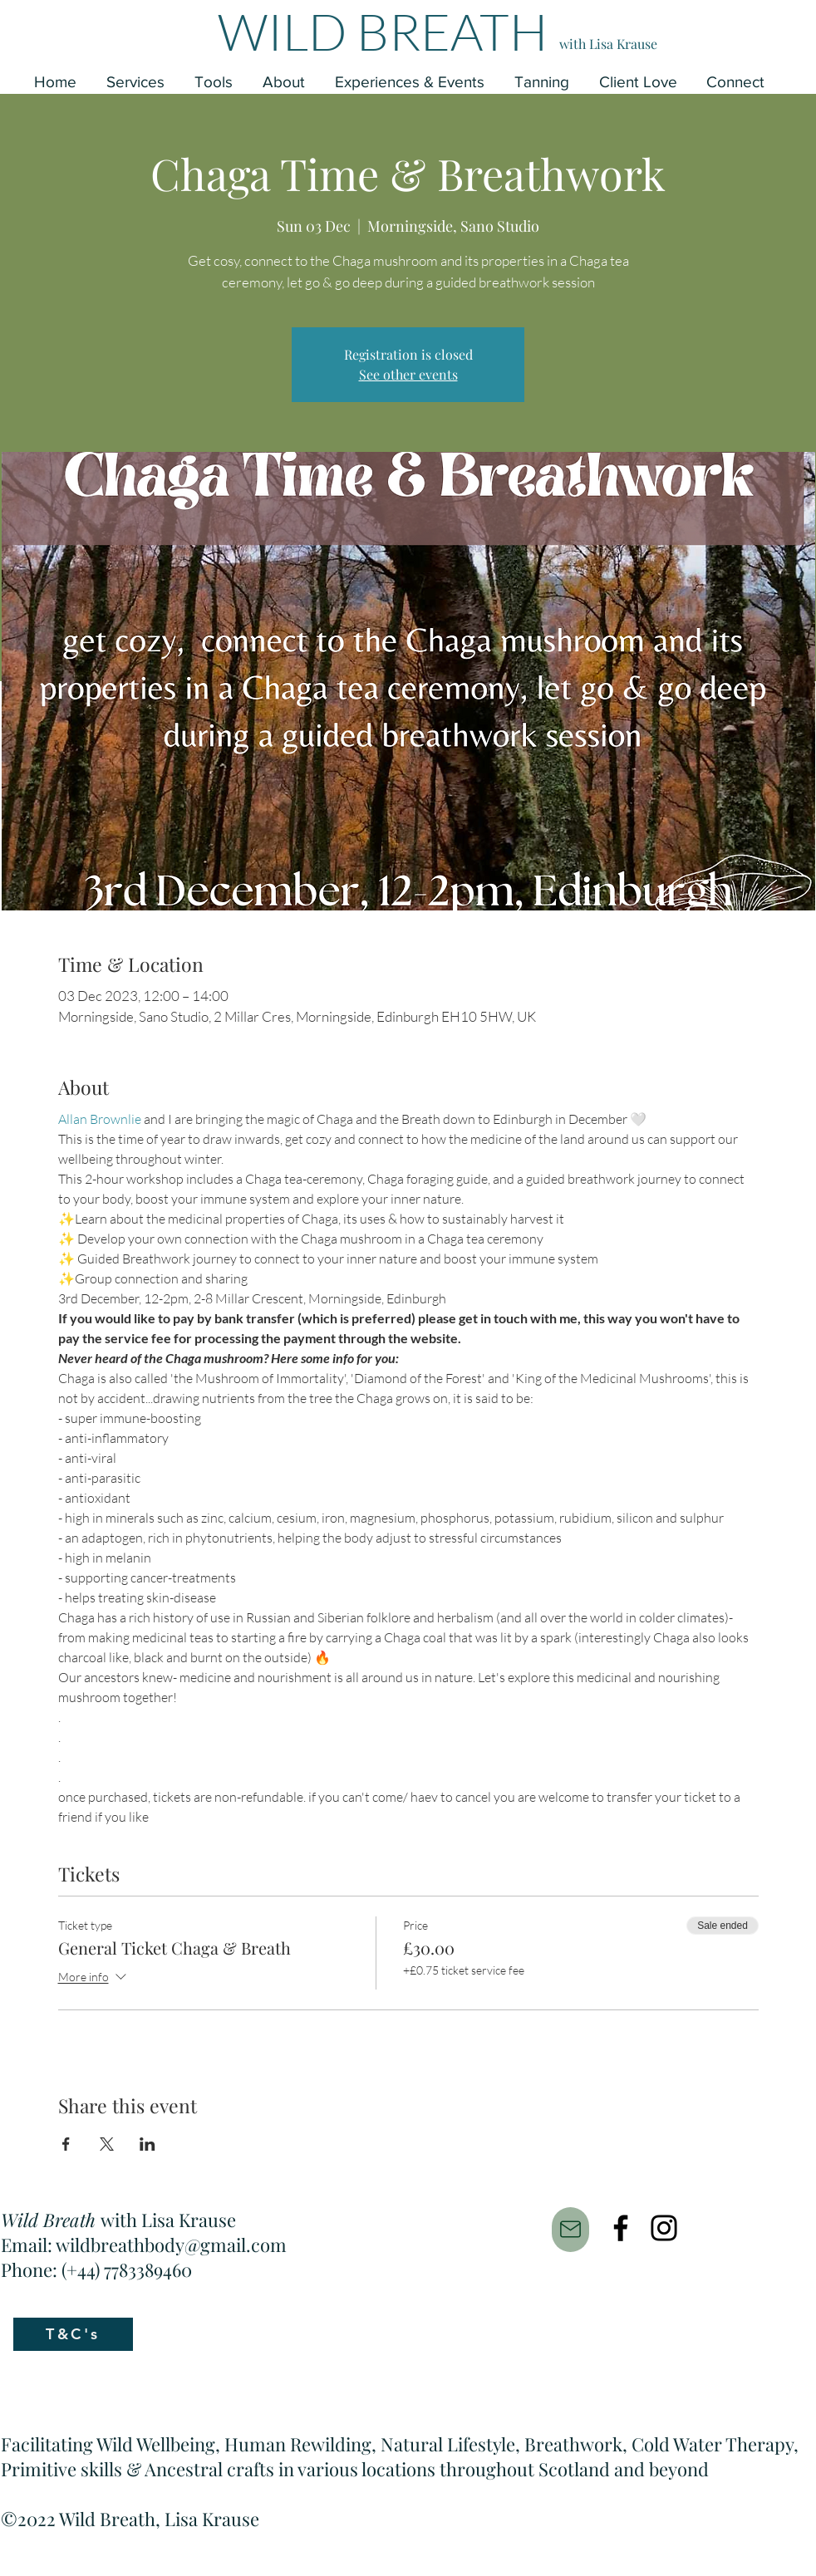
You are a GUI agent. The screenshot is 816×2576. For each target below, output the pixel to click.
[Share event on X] (107, 2144)
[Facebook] (620, 2227)
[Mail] (570, 2229)
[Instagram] (663, 2227)
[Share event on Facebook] (66, 2144)
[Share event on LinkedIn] (147, 2144)
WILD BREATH (383, 30)
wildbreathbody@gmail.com (171, 2244)
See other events (408, 374)
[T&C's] (73, 2334)
